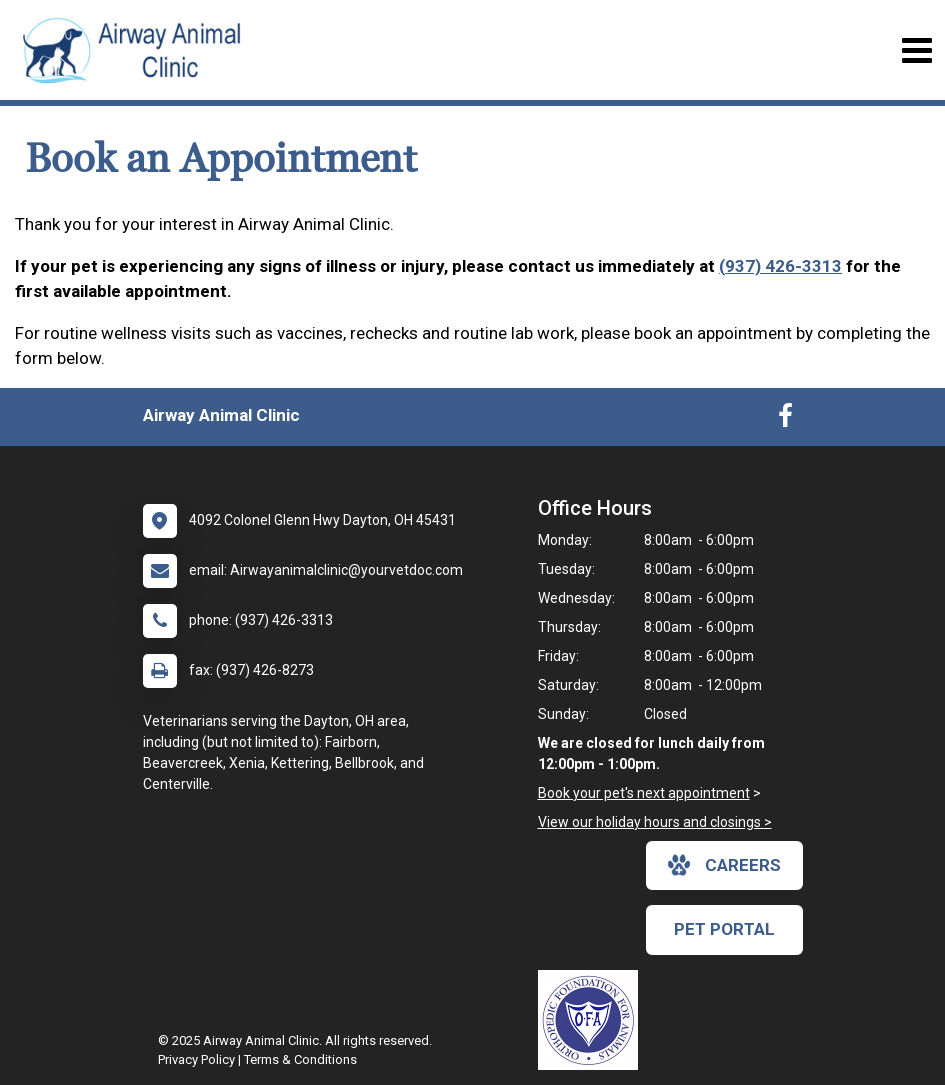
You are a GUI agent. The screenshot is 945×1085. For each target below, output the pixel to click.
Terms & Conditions (300, 1059)
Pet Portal (724, 929)
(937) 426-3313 (780, 266)
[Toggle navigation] (916, 50)
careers (724, 865)
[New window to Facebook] (785, 420)
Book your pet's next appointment (644, 793)
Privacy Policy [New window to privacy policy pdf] (196, 1059)
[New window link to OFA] (593, 1020)
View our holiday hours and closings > (655, 822)
